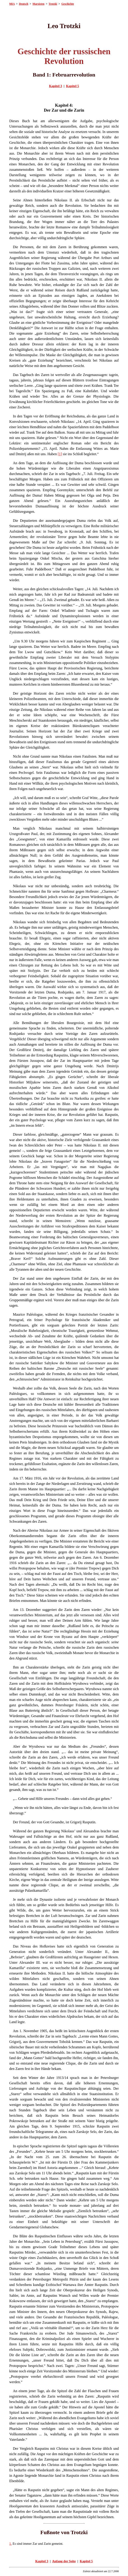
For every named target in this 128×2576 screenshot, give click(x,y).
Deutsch (23, 3)
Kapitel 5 (72, 86)
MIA (12, 3)
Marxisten (38, 3)
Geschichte (67, 3)
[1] (60, 454)
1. (10, 2543)
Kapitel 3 (55, 86)
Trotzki (53, 3)
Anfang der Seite (64, 2561)
